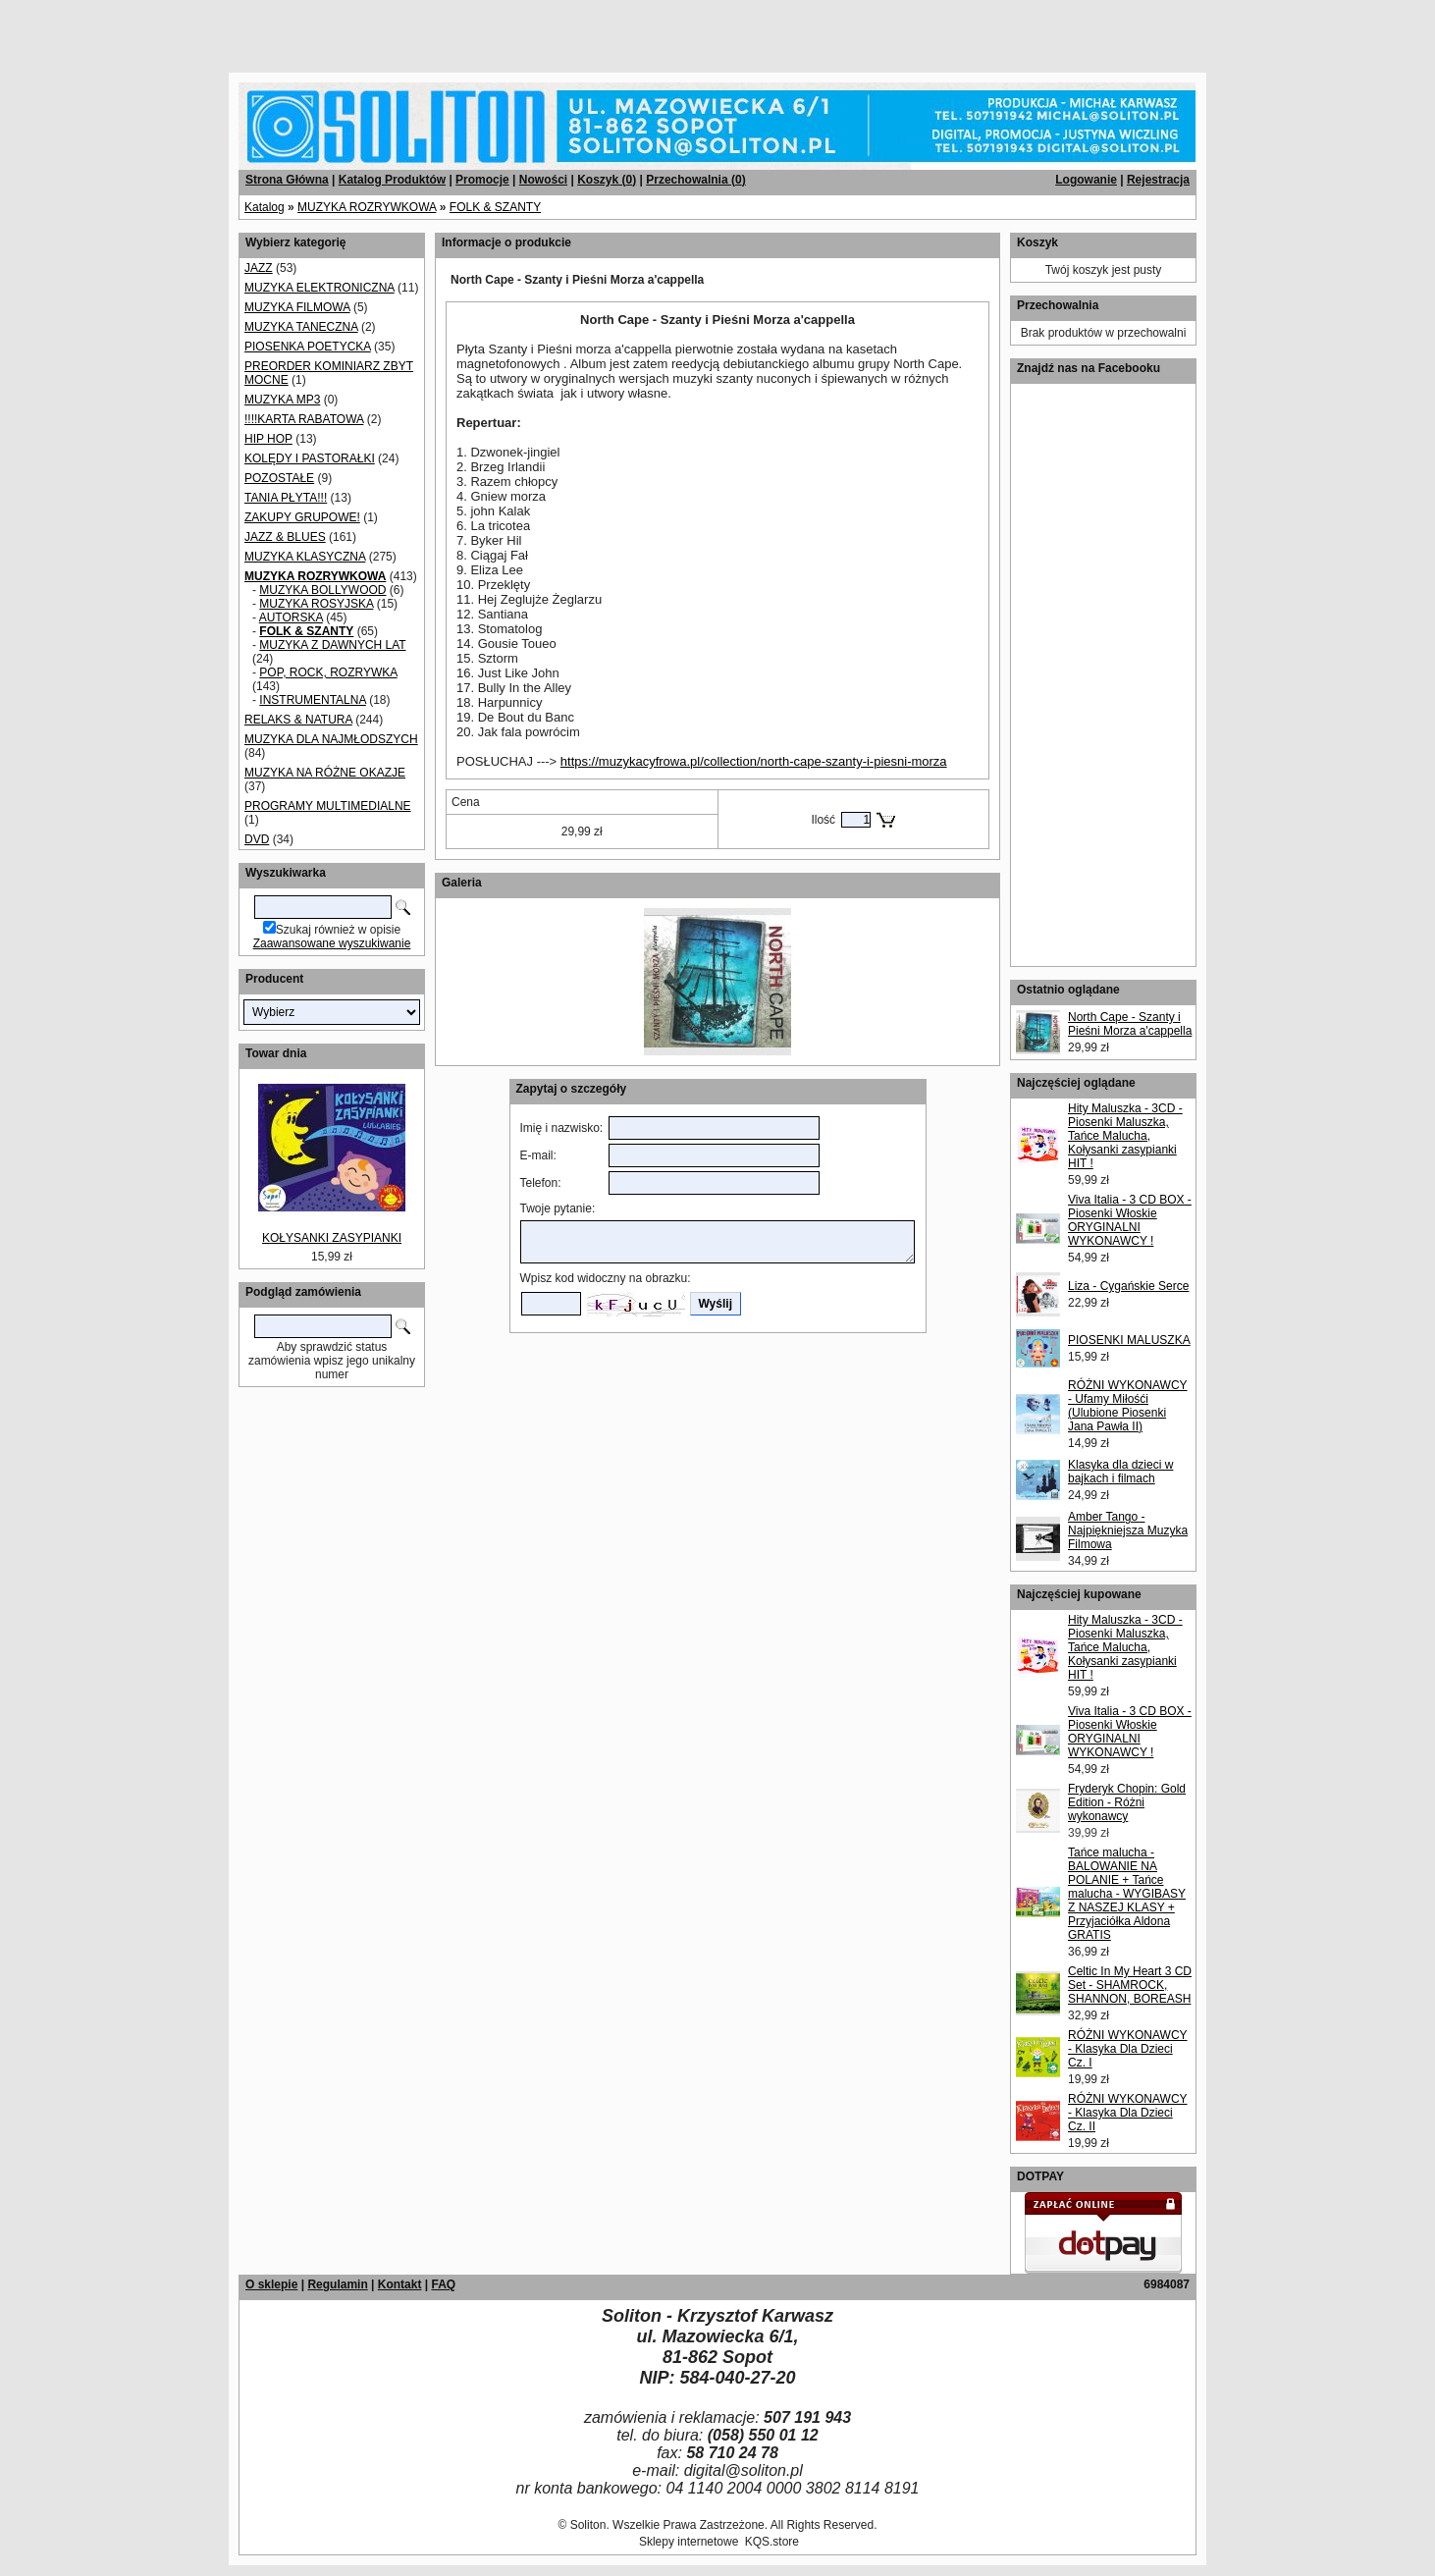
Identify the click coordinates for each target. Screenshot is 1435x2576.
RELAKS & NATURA (298, 719)
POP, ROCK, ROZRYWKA (328, 672)
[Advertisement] (237, 29)
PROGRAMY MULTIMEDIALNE (327, 806)
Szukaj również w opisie (338, 930)
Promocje (482, 180)
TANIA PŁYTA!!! (285, 498)
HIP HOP (268, 439)
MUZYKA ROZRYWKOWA (366, 207)
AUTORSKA (291, 617)
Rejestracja (1158, 180)
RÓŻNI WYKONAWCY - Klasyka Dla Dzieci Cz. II (1128, 2112)
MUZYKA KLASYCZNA (304, 557)
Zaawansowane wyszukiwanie (332, 943)
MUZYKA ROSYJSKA (316, 604)
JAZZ (258, 268)
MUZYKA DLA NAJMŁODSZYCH (331, 739)
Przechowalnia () (695, 180)
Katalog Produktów (392, 180)
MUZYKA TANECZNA (301, 327)
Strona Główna (287, 180)
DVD (256, 839)
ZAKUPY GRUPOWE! (302, 517)
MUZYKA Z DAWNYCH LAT (332, 645)
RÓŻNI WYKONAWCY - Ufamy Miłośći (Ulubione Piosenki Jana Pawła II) (1128, 1405)
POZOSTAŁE (279, 478)
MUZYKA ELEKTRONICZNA (319, 288)
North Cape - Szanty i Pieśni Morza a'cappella (1130, 1024)
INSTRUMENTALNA (312, 700)
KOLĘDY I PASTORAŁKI (309, 458)
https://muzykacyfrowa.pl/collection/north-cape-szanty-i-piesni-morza (753, 761)
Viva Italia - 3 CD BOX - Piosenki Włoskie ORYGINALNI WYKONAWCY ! (1130, 1220)
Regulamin (337, 2284)
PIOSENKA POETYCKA (307, 346)
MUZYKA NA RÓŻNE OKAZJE (324, 772)
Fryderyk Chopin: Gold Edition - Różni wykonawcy (1127, 1802)
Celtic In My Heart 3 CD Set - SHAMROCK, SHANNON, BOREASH (1130, 1985)
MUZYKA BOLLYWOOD (322, 590)
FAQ (443, 2284)
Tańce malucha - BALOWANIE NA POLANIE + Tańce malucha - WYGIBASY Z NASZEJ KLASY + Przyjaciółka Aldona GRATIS (1127, 1894)
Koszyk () (606, 180)
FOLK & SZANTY (495, 207)
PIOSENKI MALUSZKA (1129, 1340)
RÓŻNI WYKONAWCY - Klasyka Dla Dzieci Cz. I (1128, 2048)
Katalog (264, 207)
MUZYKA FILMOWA (297, 307)
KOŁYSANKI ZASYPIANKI (331, 1238)
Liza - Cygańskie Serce (1128, 1286)
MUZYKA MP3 (282, 399)
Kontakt (400, 2284)
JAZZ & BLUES (285, 537)
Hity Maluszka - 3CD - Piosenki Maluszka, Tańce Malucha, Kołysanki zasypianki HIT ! (1125, 1135)
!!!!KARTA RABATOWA (303, 419)
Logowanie (1086, 180)
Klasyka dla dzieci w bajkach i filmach (1120, 1471)
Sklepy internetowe (688, 2542)
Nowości (543, 180)
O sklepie (271, 2284)
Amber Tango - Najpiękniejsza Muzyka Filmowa (1128, 1530)
